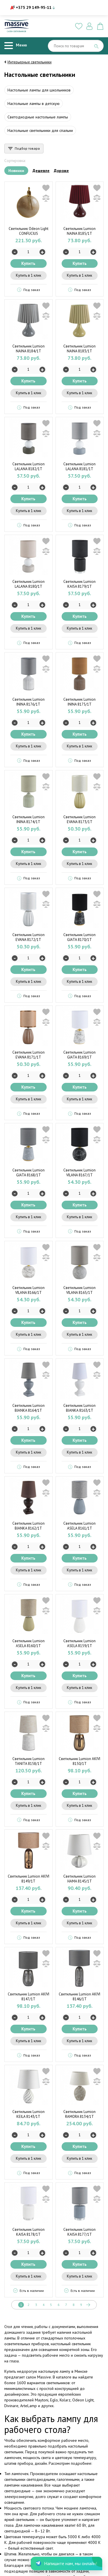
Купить (28, 263)
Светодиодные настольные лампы (37, 117)
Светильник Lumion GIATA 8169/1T (79, 1055)
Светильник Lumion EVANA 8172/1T (28, 937)
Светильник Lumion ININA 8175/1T (79, 702)
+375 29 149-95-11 (34, 7)
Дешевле (41, 170)
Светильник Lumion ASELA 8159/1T (79, 1643)
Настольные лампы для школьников (39, 90)
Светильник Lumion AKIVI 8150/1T (79, 1761)
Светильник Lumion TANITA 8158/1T (28, 1761)
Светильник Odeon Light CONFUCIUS (28, 231)
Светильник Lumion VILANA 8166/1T (28, 1290)
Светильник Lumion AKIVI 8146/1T (79, 1996)
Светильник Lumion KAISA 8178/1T (28, 2232)
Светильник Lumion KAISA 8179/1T (79, 584)
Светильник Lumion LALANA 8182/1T (28, 466)
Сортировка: (15, 160)
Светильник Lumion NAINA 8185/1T (79, 231)
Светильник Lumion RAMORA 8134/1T (79, 2114)
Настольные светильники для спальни (40, 130)
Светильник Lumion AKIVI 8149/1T (28, 1879)
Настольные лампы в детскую (33, 103)
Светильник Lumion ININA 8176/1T (28, 702)
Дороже (61, 170)
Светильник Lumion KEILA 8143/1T (28, 2114)
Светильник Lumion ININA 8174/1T (28, 819)
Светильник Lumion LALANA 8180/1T (28, 584)
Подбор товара (27, 148)
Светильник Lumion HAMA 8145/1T (79, 1879)
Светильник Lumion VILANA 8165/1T (79, 1290)
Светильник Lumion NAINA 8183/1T (79, 349)
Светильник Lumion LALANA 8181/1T (79, 466)
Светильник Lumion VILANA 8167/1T (79, 1172)
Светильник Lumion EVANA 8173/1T (79, 819)
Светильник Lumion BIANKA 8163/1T (79, 1408)
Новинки (16, 170)
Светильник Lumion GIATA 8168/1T (28, 1172)
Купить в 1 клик (28, 275)
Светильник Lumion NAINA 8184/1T (28, 349)
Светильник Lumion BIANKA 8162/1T (28, 1526)
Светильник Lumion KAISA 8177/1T (79, 2232)
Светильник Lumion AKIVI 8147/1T (28, 1996)
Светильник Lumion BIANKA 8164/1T (28, 1408)
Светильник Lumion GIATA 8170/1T (79, 937)
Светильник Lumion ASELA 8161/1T (79, 1526)
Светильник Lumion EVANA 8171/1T (28, 1055)
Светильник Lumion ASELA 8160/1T (28, 1643)
